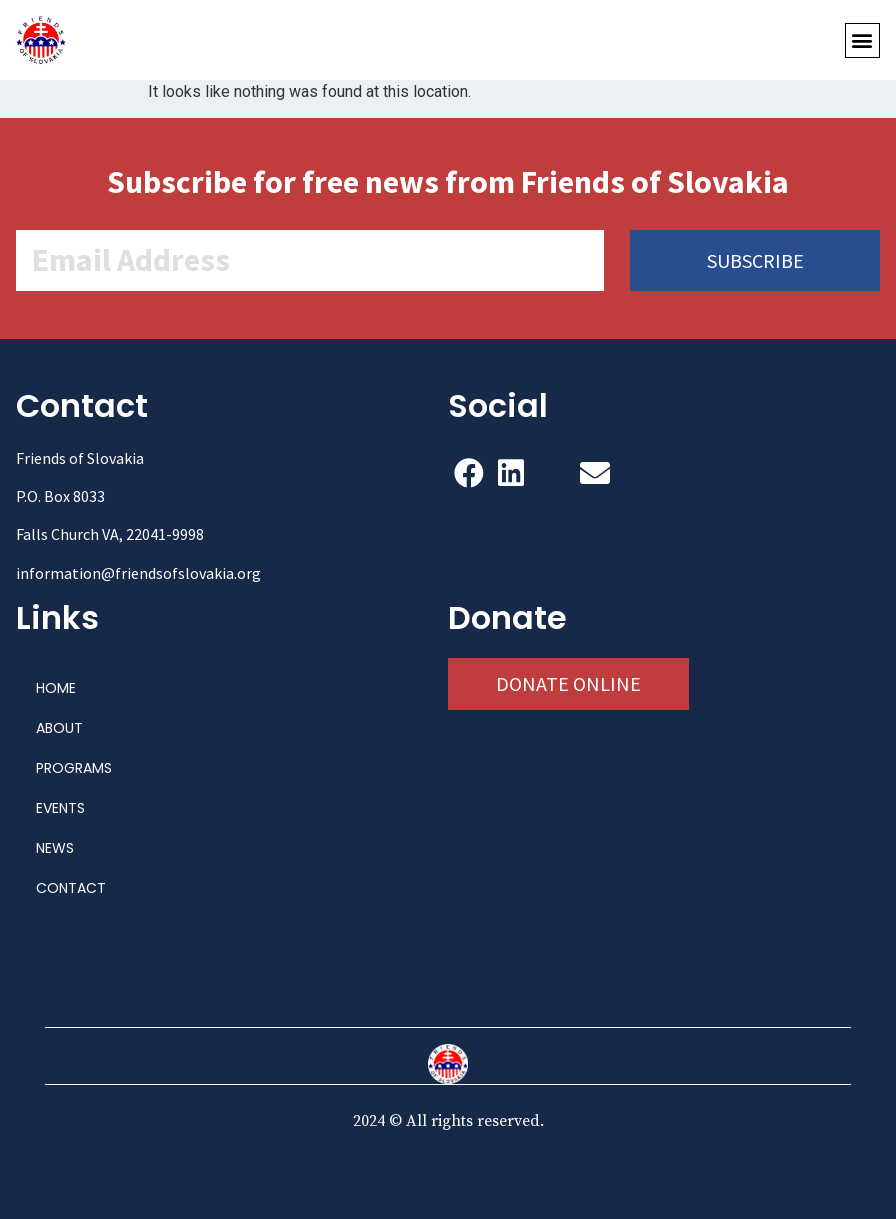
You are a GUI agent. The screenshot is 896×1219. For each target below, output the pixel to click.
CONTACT (71, 888)
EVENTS (60, 808)
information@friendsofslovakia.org (138, 573)
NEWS (55, 848)
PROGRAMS (74, 768)
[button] (862, 40)
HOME (56, 688)
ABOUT (59, 728)
